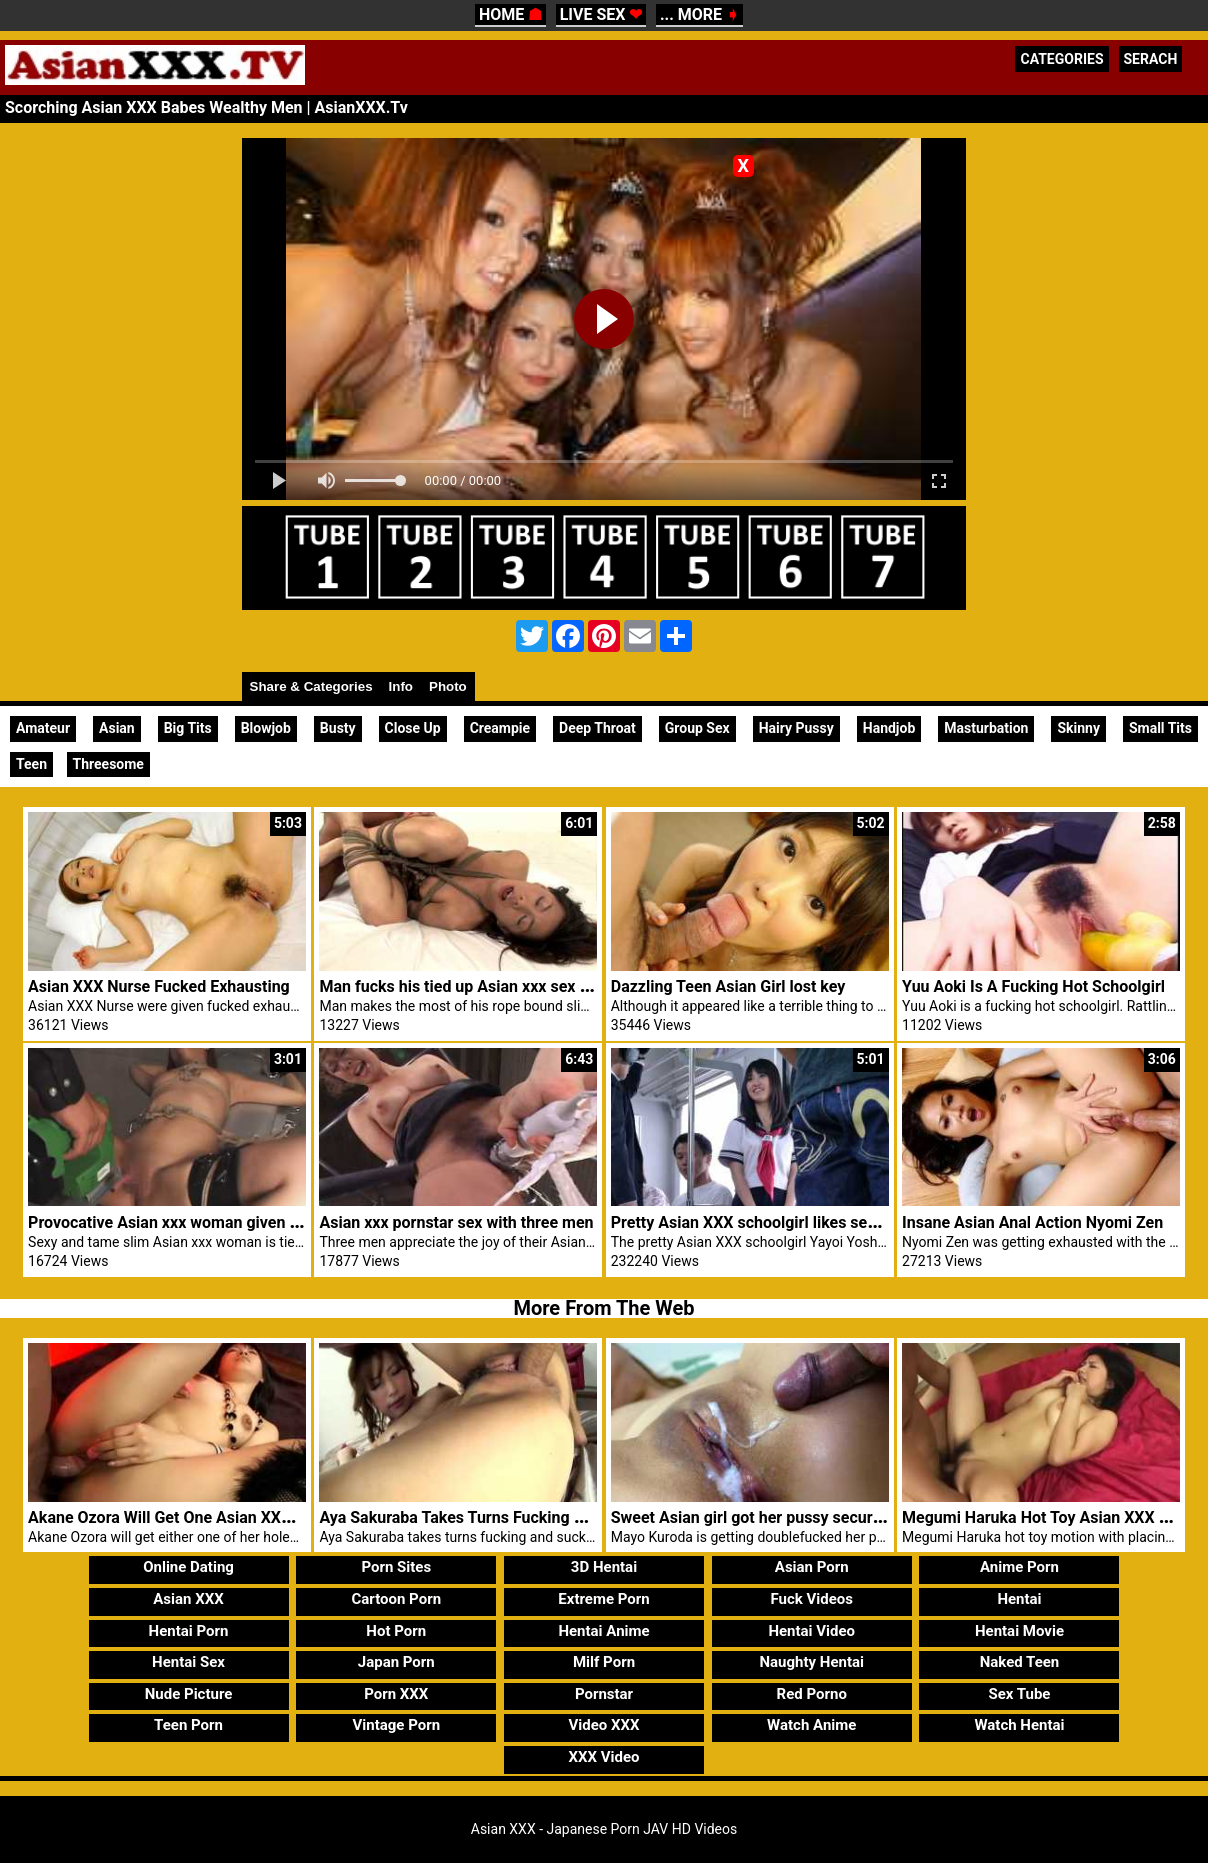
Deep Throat (597, 728)
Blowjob (266, 728)
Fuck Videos (811, 1599)
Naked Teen (1020, 1662)
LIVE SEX (601, 14)
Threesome (108, 764)
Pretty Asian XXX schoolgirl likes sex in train (770, 1222)
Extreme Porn (603, 1599)
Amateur (43, 728)
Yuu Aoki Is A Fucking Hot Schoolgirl (1033, 986)
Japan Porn (396, 1662)
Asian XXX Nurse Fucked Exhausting (159, 986)
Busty (338, 728)
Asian (117, 728)
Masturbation (986, 728)
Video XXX (603, 1725)
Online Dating (188, 1567)
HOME (510, 14)
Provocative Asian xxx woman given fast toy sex (200, 1222)
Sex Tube (1019, 1694)
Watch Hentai (1019, 1725)
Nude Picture (189, 1694)
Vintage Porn (396, 1725)
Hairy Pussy (796, 728)
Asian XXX (188, 1599)
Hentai (1019, 1599)
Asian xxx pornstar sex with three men (456, 1222)
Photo (448, 686)
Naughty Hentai (811, 1662)
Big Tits (188, 728)
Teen (31, 764)
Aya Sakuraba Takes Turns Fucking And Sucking (491, 1517)
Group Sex (697, 728)
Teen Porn (188, 1725)
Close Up (413, 728)
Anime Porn (1019, 1567)
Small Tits (1160, 728)
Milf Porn (604, 1662)
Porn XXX (396, 1694)
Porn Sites (396, 1567)
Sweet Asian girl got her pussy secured (750, 1517)
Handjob (889, 728)
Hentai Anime (603, 1631)
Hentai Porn (189, 1631)
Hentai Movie (1019, 1631)
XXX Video (603, 1757)
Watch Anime (811, 1725)
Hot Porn (396, 1631)
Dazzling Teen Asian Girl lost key (728, 986)
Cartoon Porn (396, 1599)
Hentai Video (811, 1631)
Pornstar (604, 1694)
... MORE (699, 14)
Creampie (500, 728)
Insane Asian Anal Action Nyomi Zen (1032, 1222)
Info (401, 686)
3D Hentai (604, 1567)
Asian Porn (812, 1567)
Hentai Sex (188, 1662)
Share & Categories (311, 686)
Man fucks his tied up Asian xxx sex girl (460, 986)
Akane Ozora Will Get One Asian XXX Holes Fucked (210, 1517)
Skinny (1078, 728)
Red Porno (812, 1694)
